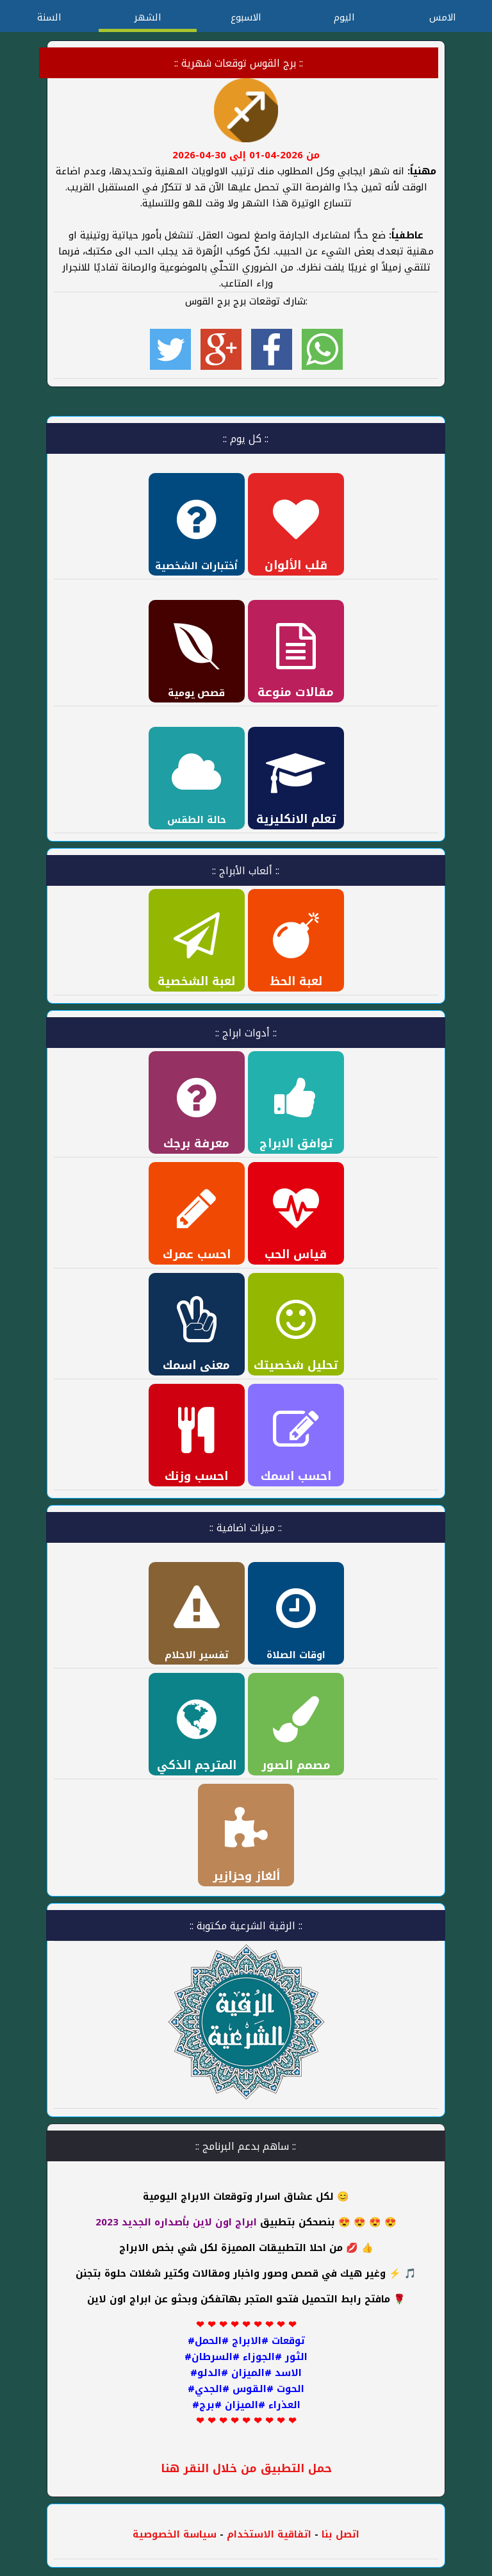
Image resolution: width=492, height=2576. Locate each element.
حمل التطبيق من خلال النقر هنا (246, 2468)
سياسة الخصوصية (175, 2534)
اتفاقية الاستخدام (267, 2534)
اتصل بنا (340, 2534)
